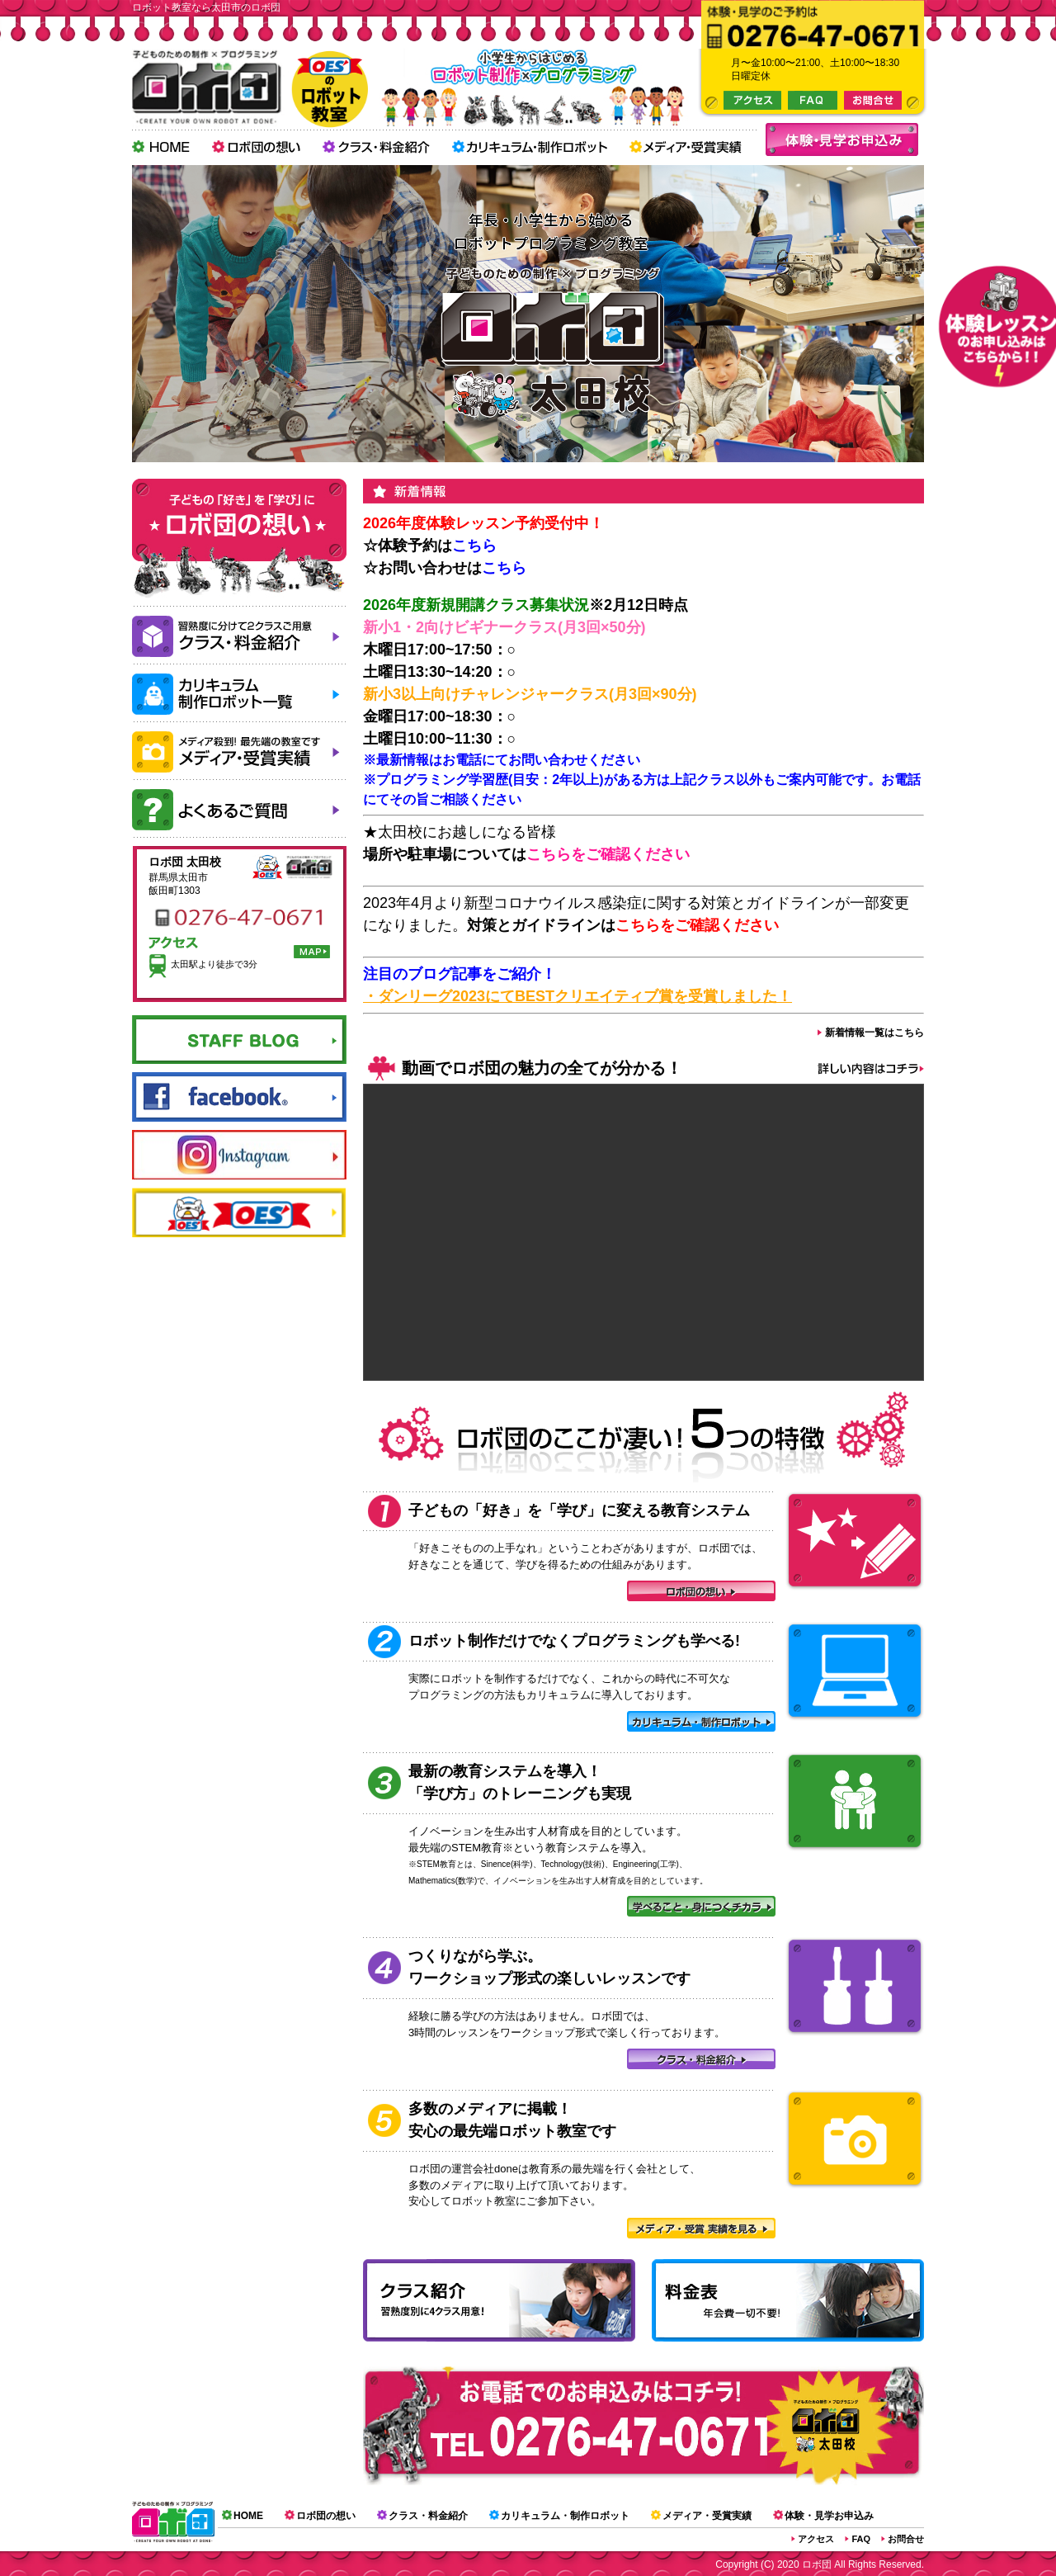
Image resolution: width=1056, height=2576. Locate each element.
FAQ (860, 2539)
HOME (248, 2516)
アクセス (816, 2539)
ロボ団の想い (326, 2516)
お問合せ (906, 2539)
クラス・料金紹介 (428, 2516)
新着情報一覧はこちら (874, 1032)
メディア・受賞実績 (707, 2516)
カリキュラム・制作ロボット (565, 2516)
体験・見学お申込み (829, 2516)
